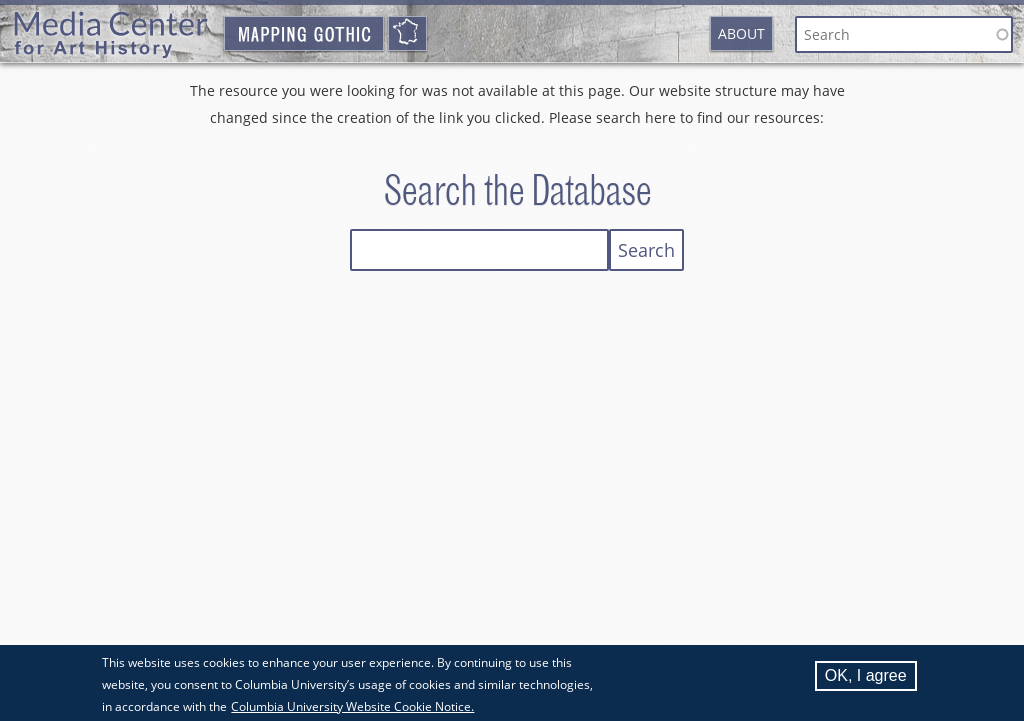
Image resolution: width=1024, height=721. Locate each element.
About (741, 33)
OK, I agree (866, 676)
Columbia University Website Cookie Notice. (352, 707)
